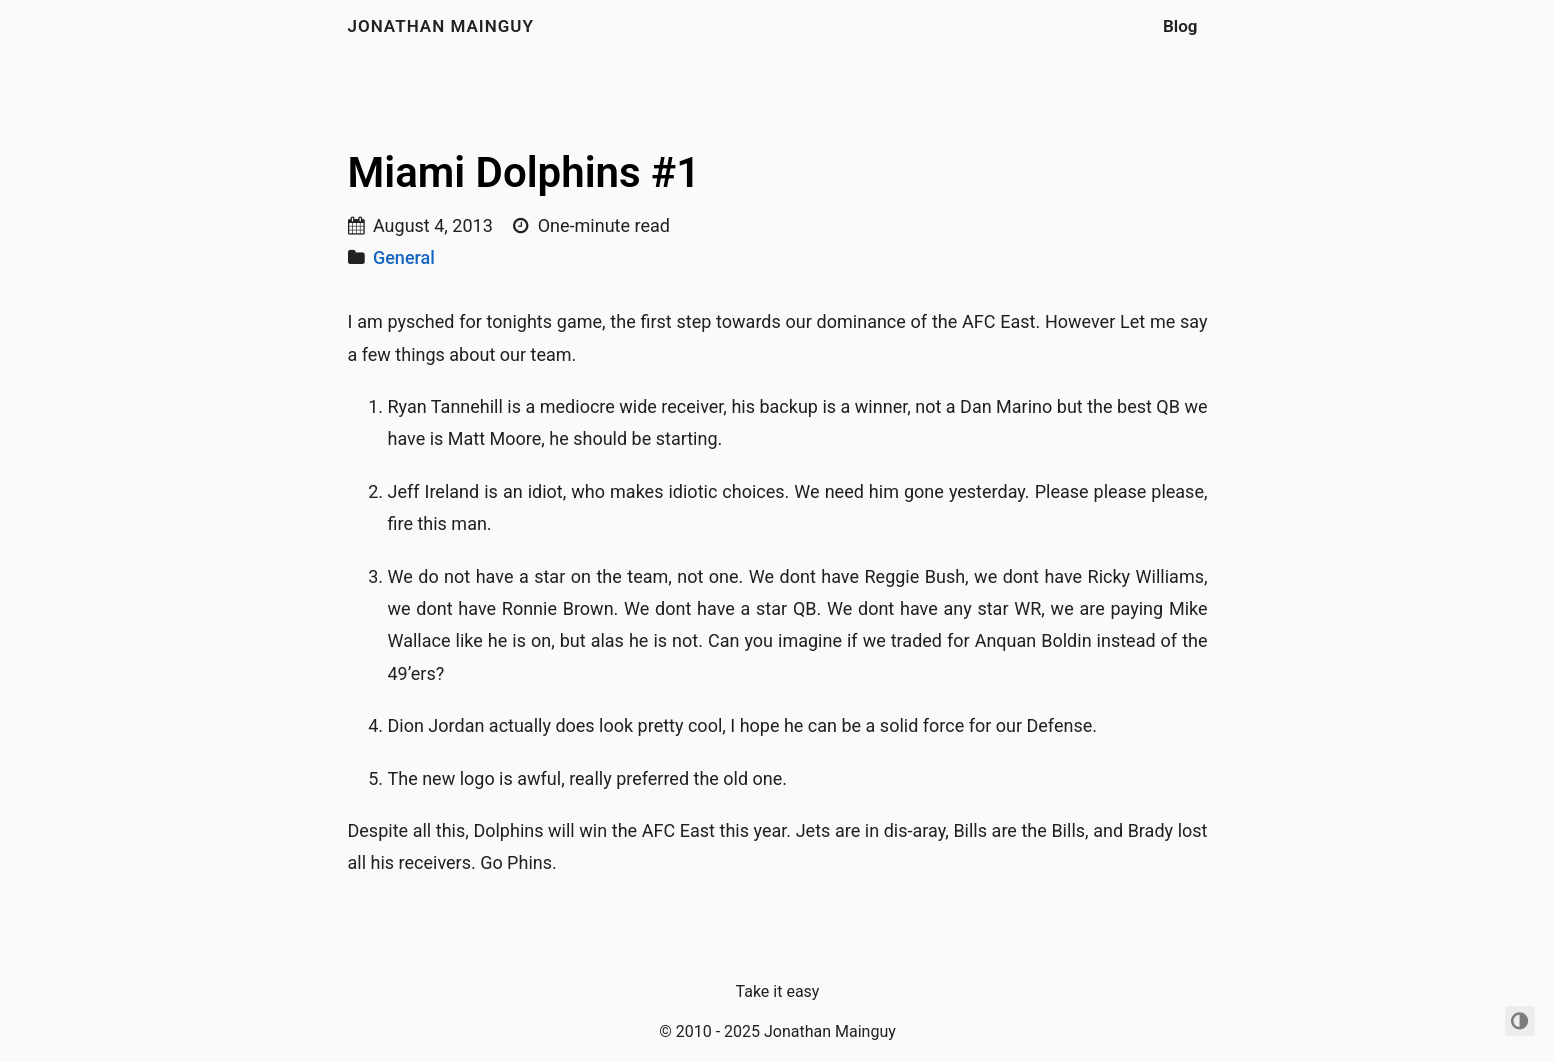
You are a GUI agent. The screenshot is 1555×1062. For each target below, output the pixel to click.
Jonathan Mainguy (441, 26)
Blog (1180, 26)
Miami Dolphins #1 (524, 172)
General (404, 257)
